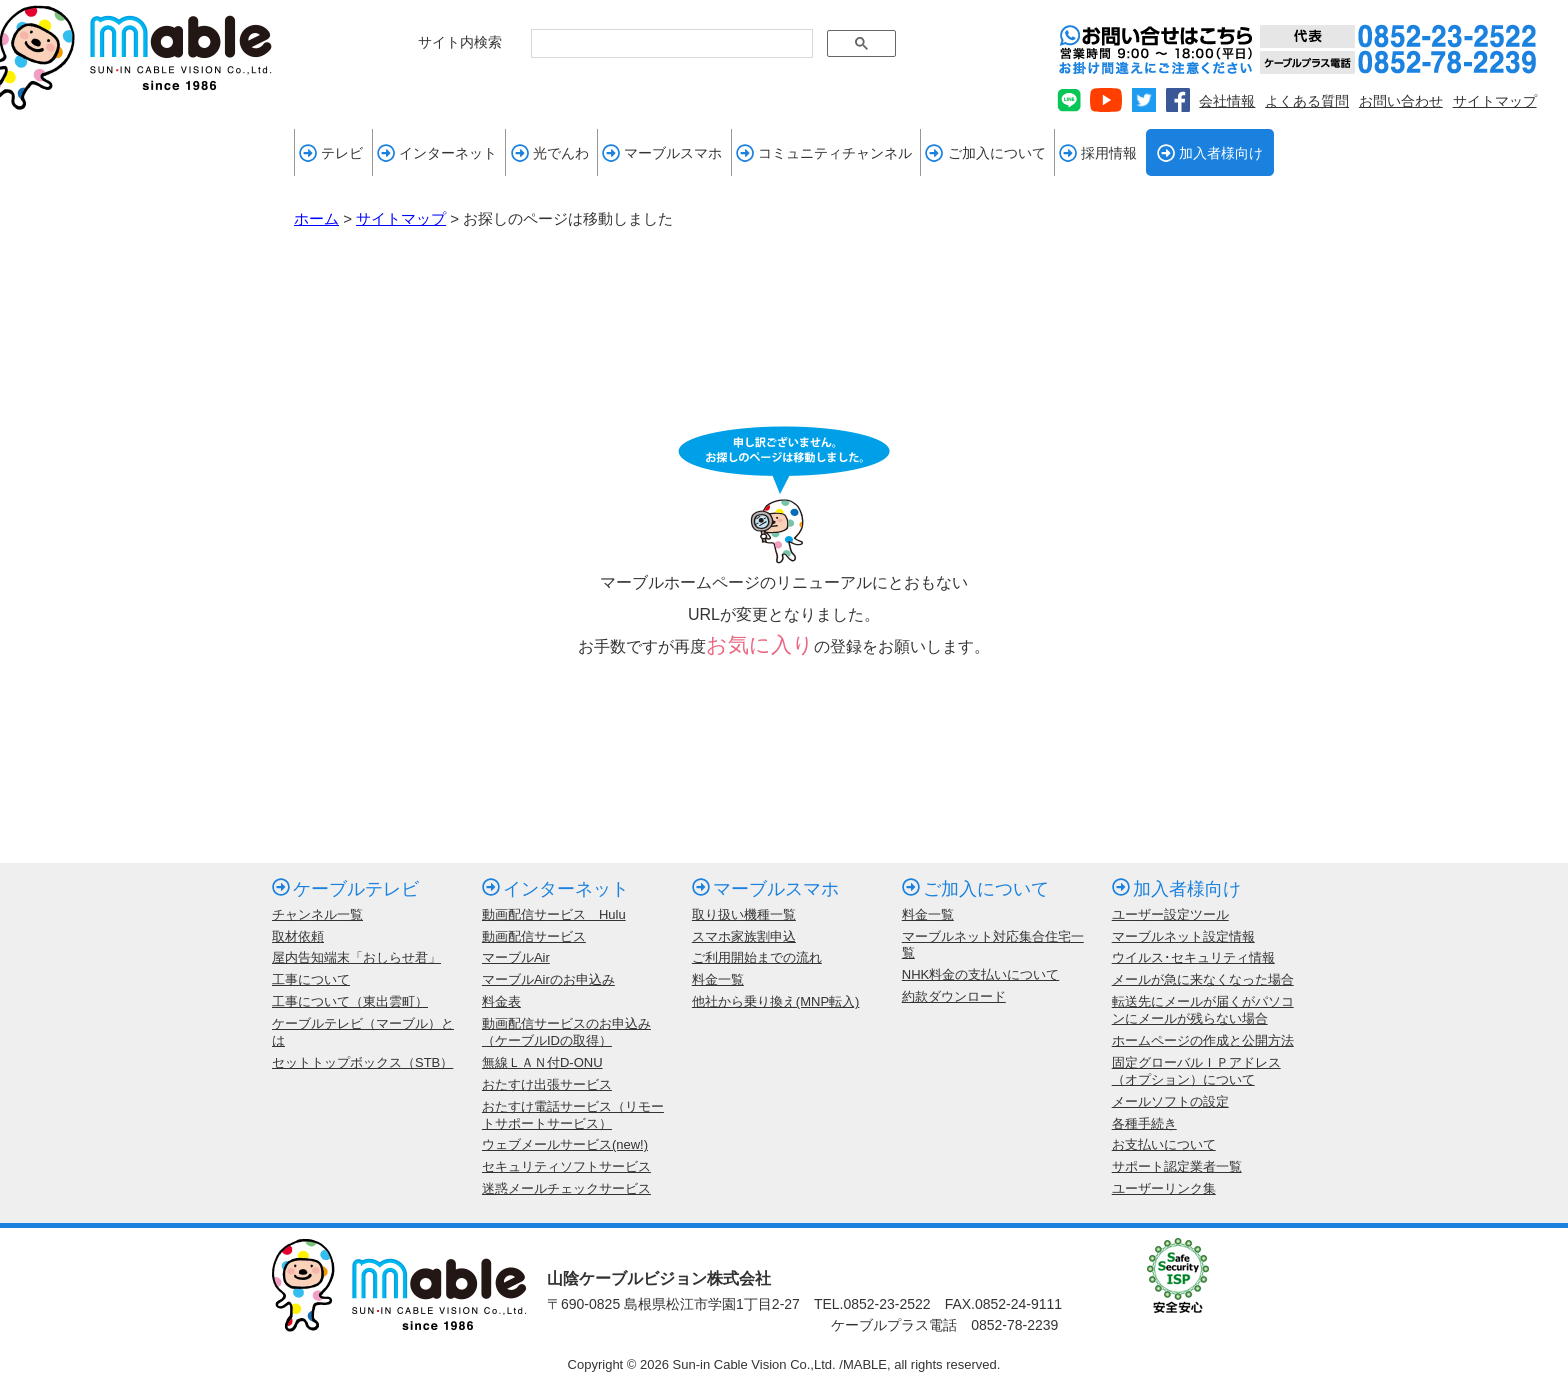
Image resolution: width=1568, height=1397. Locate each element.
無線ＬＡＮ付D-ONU (542, 1062)
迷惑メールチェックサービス (566, 1188)
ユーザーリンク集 (1164, 1188)
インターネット (437, 153)
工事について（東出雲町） (350, 1001)
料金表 (501, 1001)
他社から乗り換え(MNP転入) (776, 1001)
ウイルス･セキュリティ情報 (1193, 957)
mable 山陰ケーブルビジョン (136, 57)
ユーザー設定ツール (1170, 914)
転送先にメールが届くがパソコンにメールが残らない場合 (1203, 1010)
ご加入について (985, 153)
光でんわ (550, 153)
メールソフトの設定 (1170, 1101)
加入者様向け (1210, 153)
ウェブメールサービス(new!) (565, 1144)
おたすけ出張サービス (547, 1084)
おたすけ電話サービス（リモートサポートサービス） (573, 1115)
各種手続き (1144, 1123)
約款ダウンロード (954, 996)
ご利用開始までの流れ (757, 957)
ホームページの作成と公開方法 (1203, 1040)
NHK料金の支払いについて (980, 974)
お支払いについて (1164, 1144)
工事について (311, 979)
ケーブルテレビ (345, 889)
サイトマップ (1495, 101)
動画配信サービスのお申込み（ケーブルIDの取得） (566, 1032)
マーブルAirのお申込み (548, 979)
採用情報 (1098, 153)
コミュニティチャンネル (824, 153)
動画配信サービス (534, 936)
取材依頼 (298, 936)
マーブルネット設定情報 (1183, 936)
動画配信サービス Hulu (554, 914)
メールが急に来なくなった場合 (1203, 979)
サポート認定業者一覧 (1177, 1166)
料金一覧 (718, 979)
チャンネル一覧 (317, 914)
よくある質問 (1307, 101)
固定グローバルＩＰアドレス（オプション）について (1196, 1071)
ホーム (316, 218)
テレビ (331, 153)
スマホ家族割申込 (744, 936)
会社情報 (1227, 101)
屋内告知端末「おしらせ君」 (356, 957)
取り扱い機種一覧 (744, 914)
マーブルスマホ (662, 153)
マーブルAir (516, 957)
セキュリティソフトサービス (566, 1166)
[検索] (670, 44)
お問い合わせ (1401, 101)
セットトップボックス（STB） (362, 1062)
